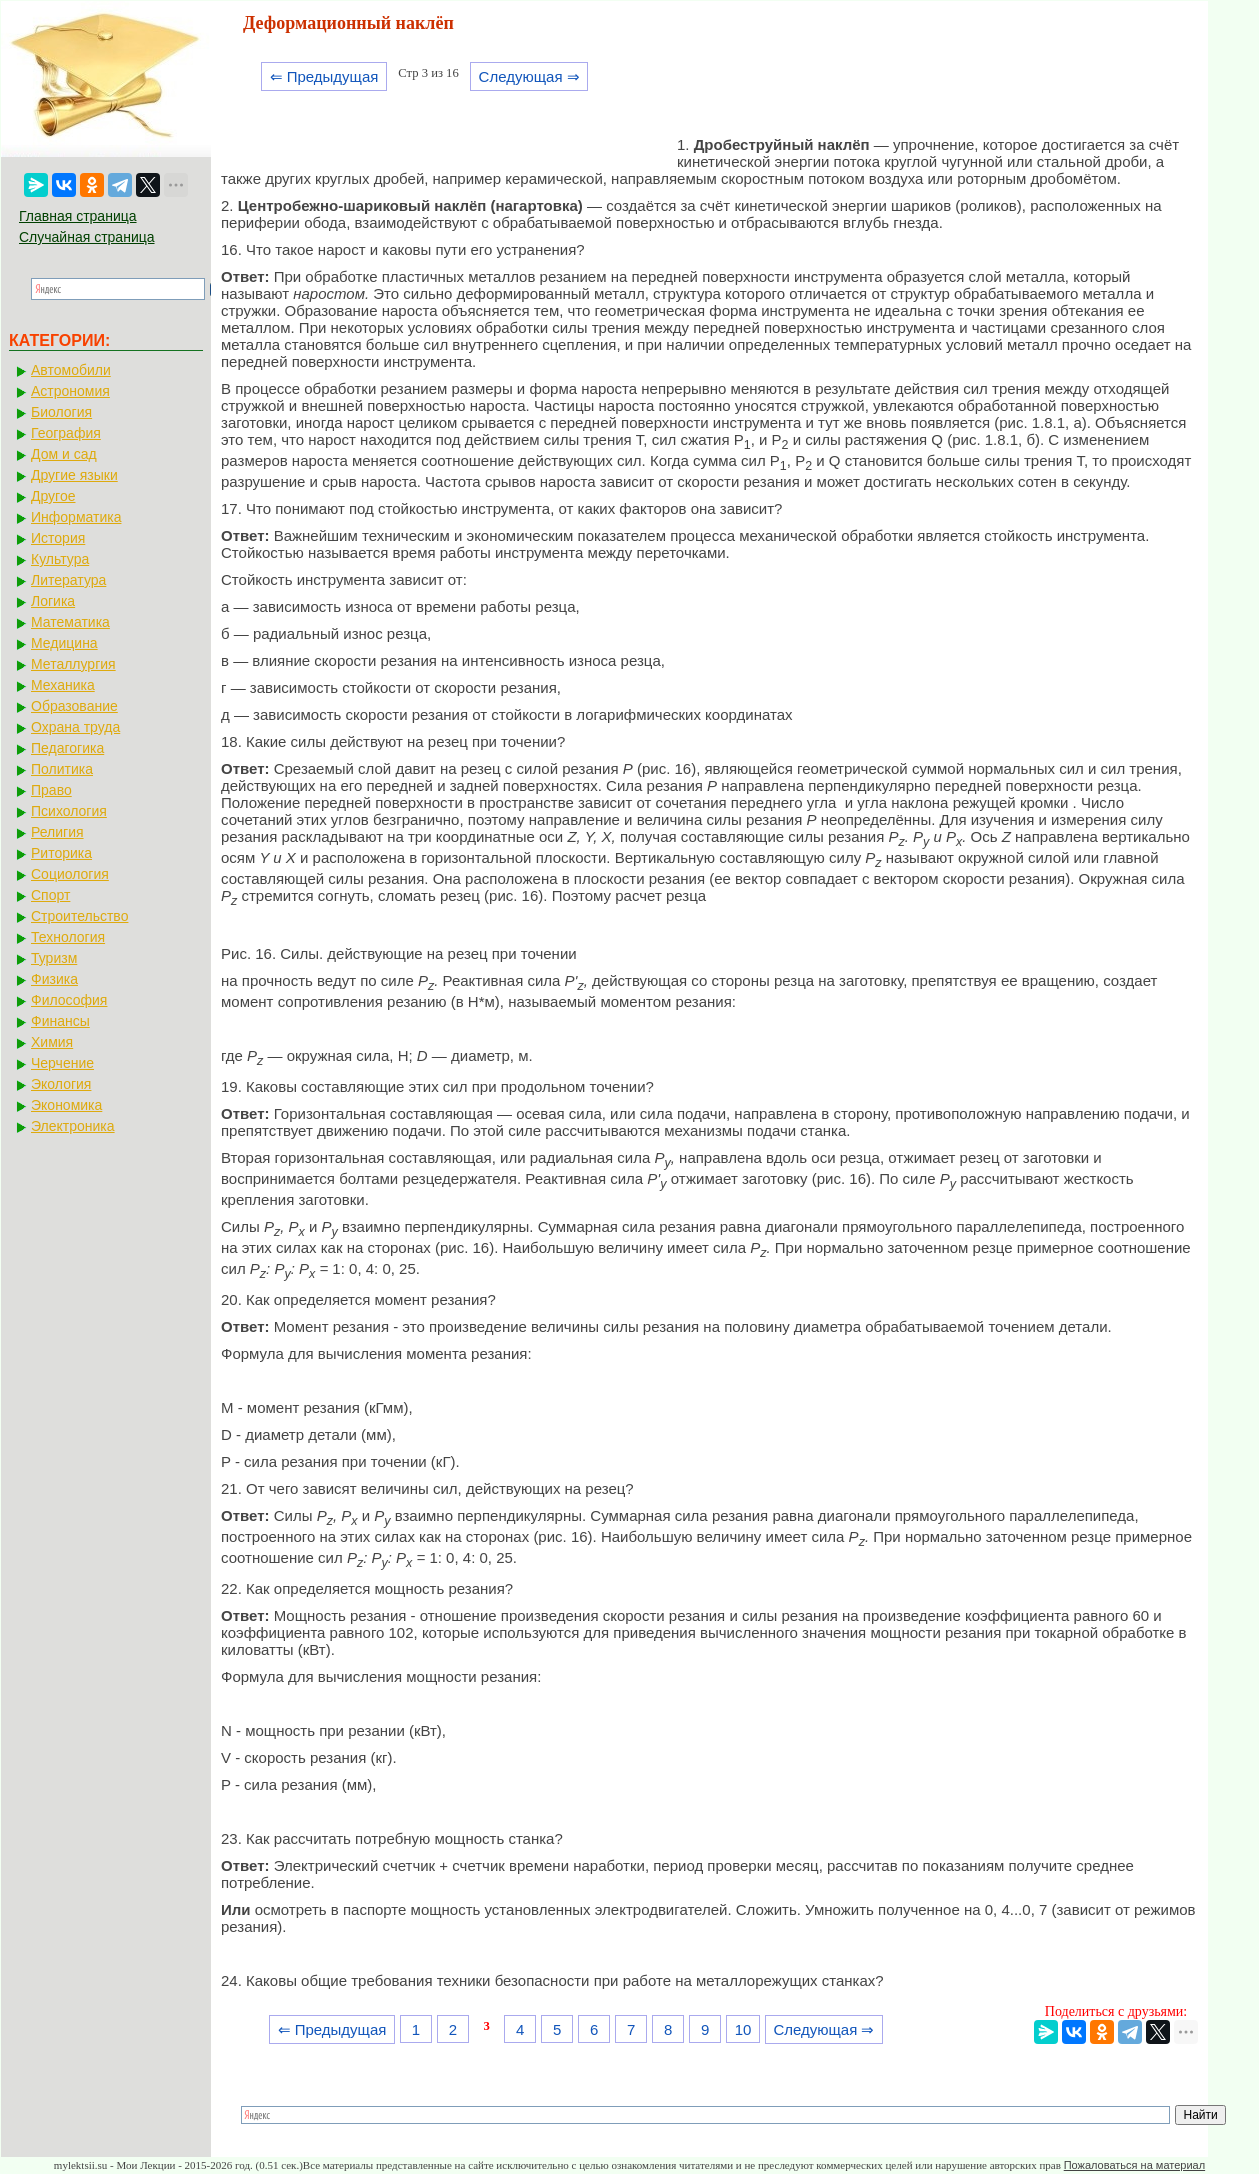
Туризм (54, 958)
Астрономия (70, 391)
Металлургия (73, 664)
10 (743, 2029)
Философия (69, 1000)
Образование (74, 706)
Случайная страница (87, 237)
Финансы (60, 1021)
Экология (61, 1084)
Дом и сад (64, 454)
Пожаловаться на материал (1134, 2165)
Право (51, 790)
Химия (52, 1042)
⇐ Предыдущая (324, 76)
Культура (60, 559)
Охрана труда (75, 727)
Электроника (73, 1126)
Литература (68, 580)
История (58, 538)
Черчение (62, 1063)
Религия (57, 832)
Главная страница (78, 216)
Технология (68, 937)
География (66, 433)
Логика (53, 601)
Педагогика (67, 748)
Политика (62, 769)
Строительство (79, 916)
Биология (61, 412)
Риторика (61, 853)
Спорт (50, 895)
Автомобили (71, 370)
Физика (54, 979)
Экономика (66, 1105)
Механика (63, 685)
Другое (53, 496)
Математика (70, 622)
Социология (70, 874)
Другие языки (74, 475)
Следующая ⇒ (529, 76)
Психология (69, 811)
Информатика (76, 517)
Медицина (64, 643)
